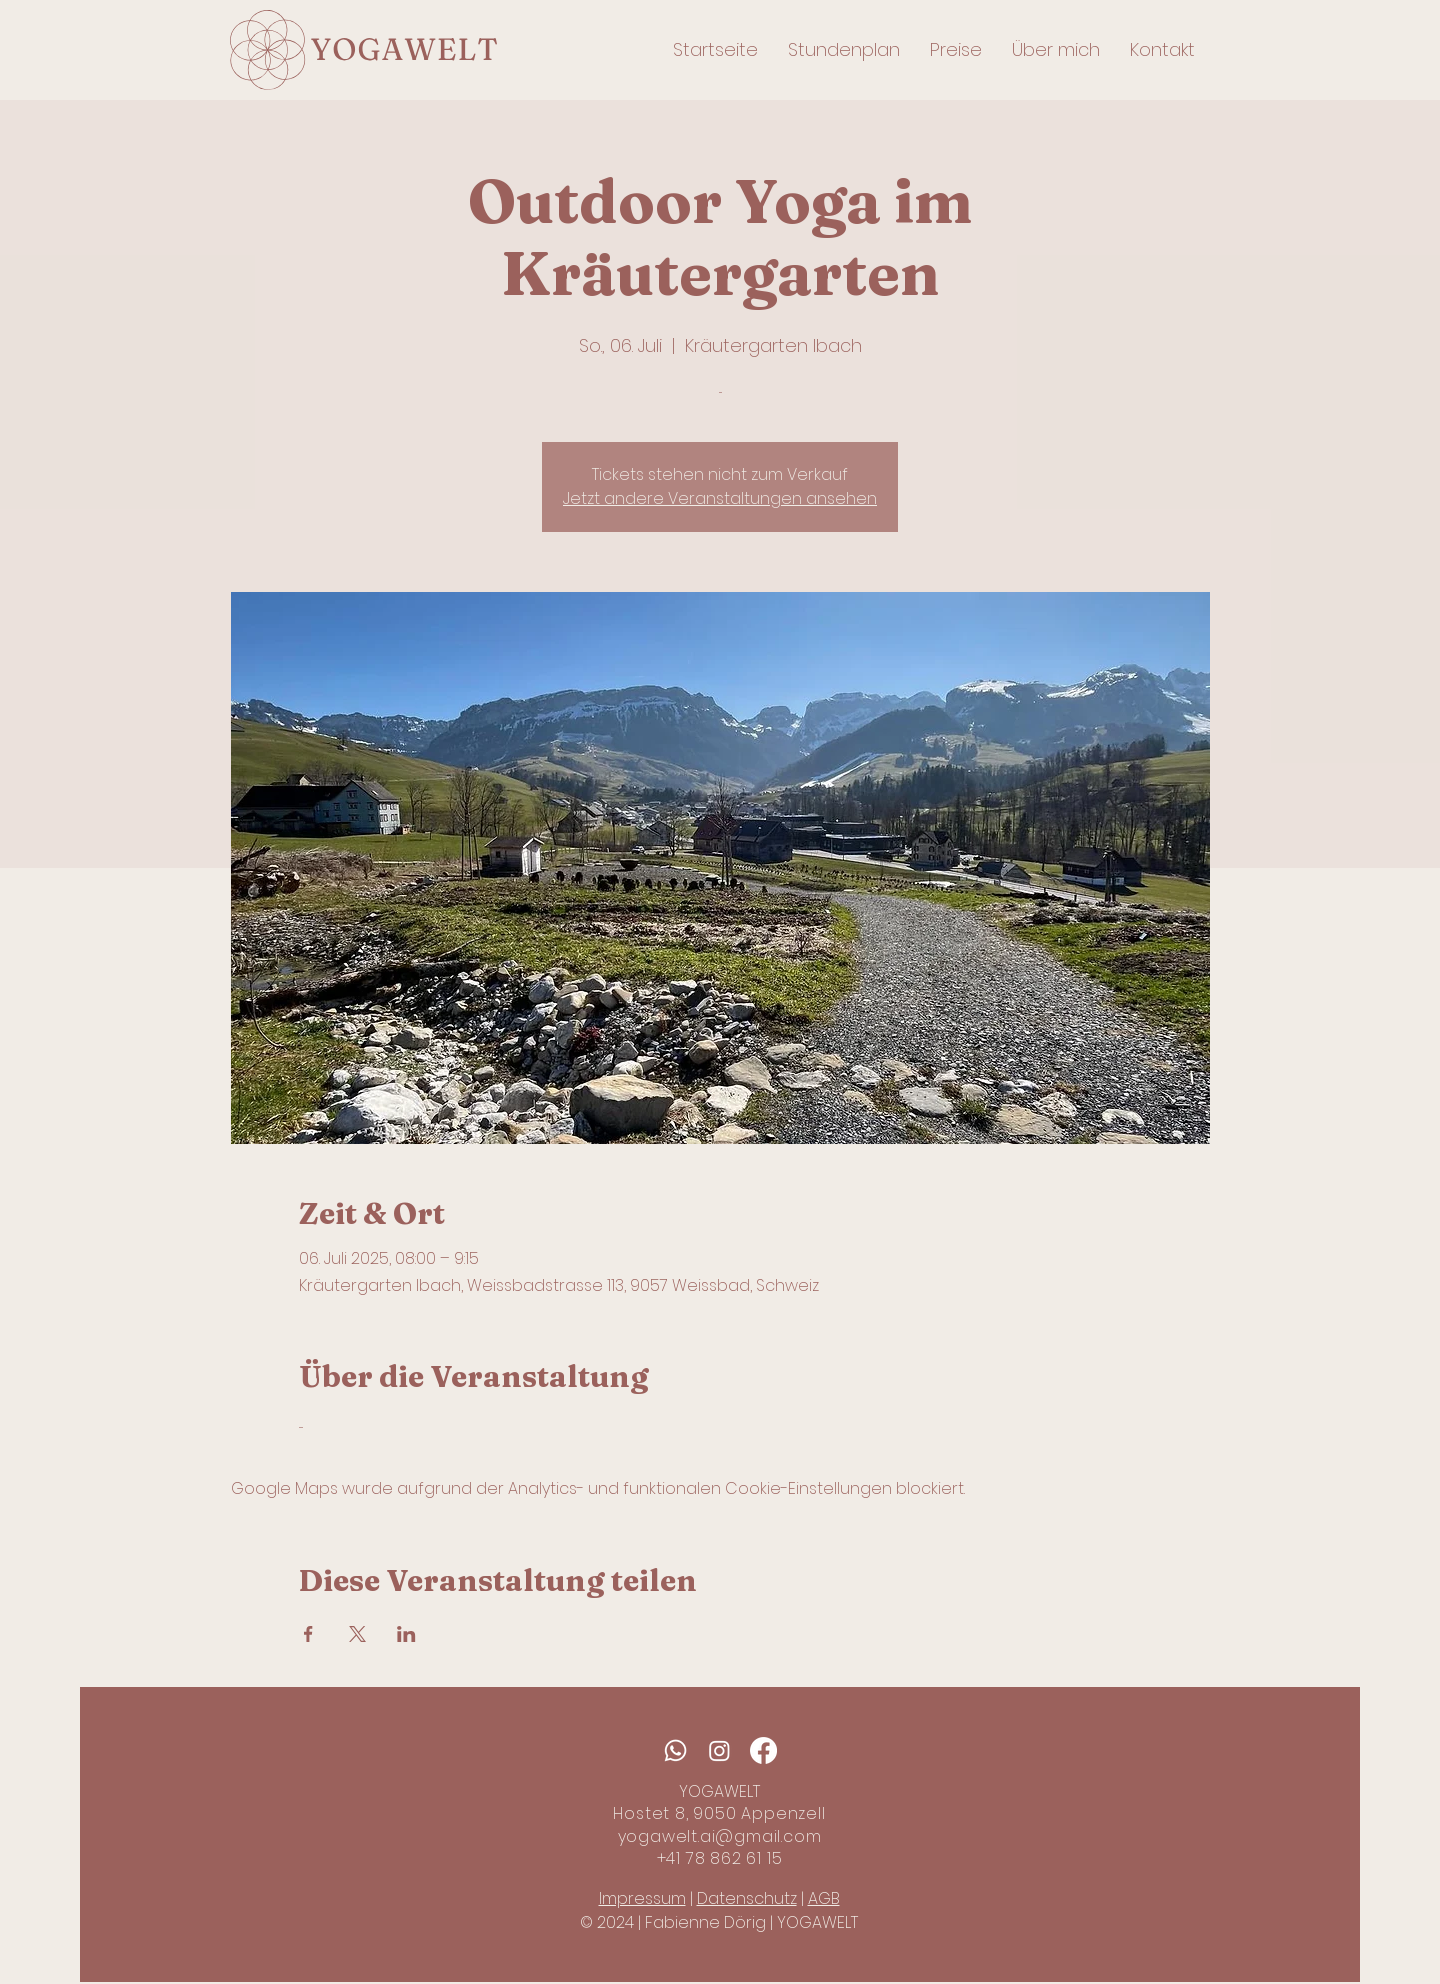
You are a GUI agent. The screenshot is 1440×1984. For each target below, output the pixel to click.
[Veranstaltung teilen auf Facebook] (308, 1634)
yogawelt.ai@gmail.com (720, 1836)
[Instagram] (719, 1750)
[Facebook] (763, 1750)
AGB (824, 1898)
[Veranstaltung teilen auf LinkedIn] (406, 1634)
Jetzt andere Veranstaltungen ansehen (720, 498)
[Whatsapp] (675, 1750)
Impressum (642, 1898)
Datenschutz (747, 1898)
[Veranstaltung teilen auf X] (357, 1634)
